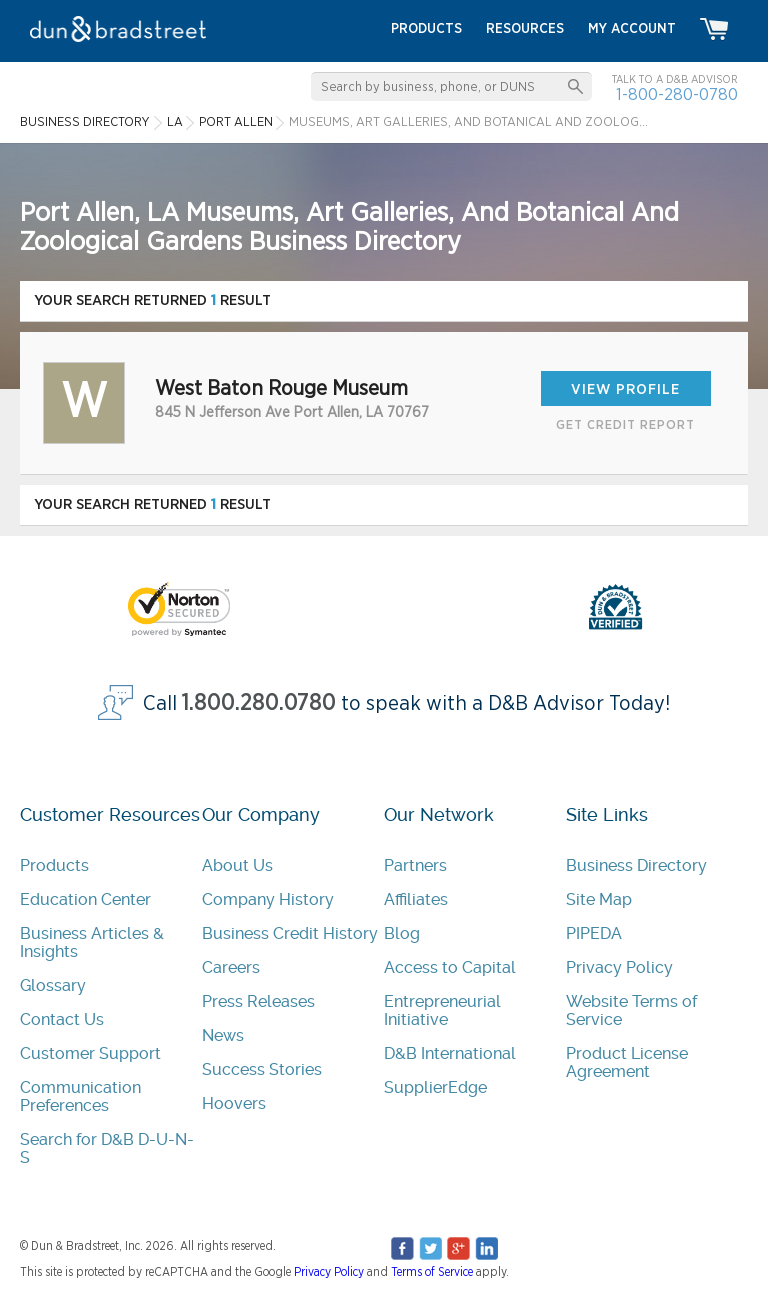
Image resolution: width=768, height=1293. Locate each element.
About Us (237, 865)
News (223, 1035)
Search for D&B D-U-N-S (107, 1148)
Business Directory (636, 865)
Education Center (85, 899)
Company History (268, 899)
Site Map (599, 899)
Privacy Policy (619, 967)
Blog (402, 933)
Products (54, 865)
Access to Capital (450, 967)
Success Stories (262, 1069)
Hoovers (234, 1103)
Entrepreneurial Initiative (442, 1010)
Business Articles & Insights (92, 942)
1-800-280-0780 (677, 94)
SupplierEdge (435, 1087)
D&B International (450, 1053)
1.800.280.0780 (259, 703)
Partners (415, 865)
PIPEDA (594, 933)
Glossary (53, 985)
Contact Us (62, 1019)
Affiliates (416, 899)
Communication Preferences (80, 1096)
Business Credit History (290, 933)
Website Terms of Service (631, 1010)
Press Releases (258, 1001)
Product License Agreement (627, 1062)
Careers (231, 967)
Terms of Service (432, 1272)
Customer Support (90, 1053)
